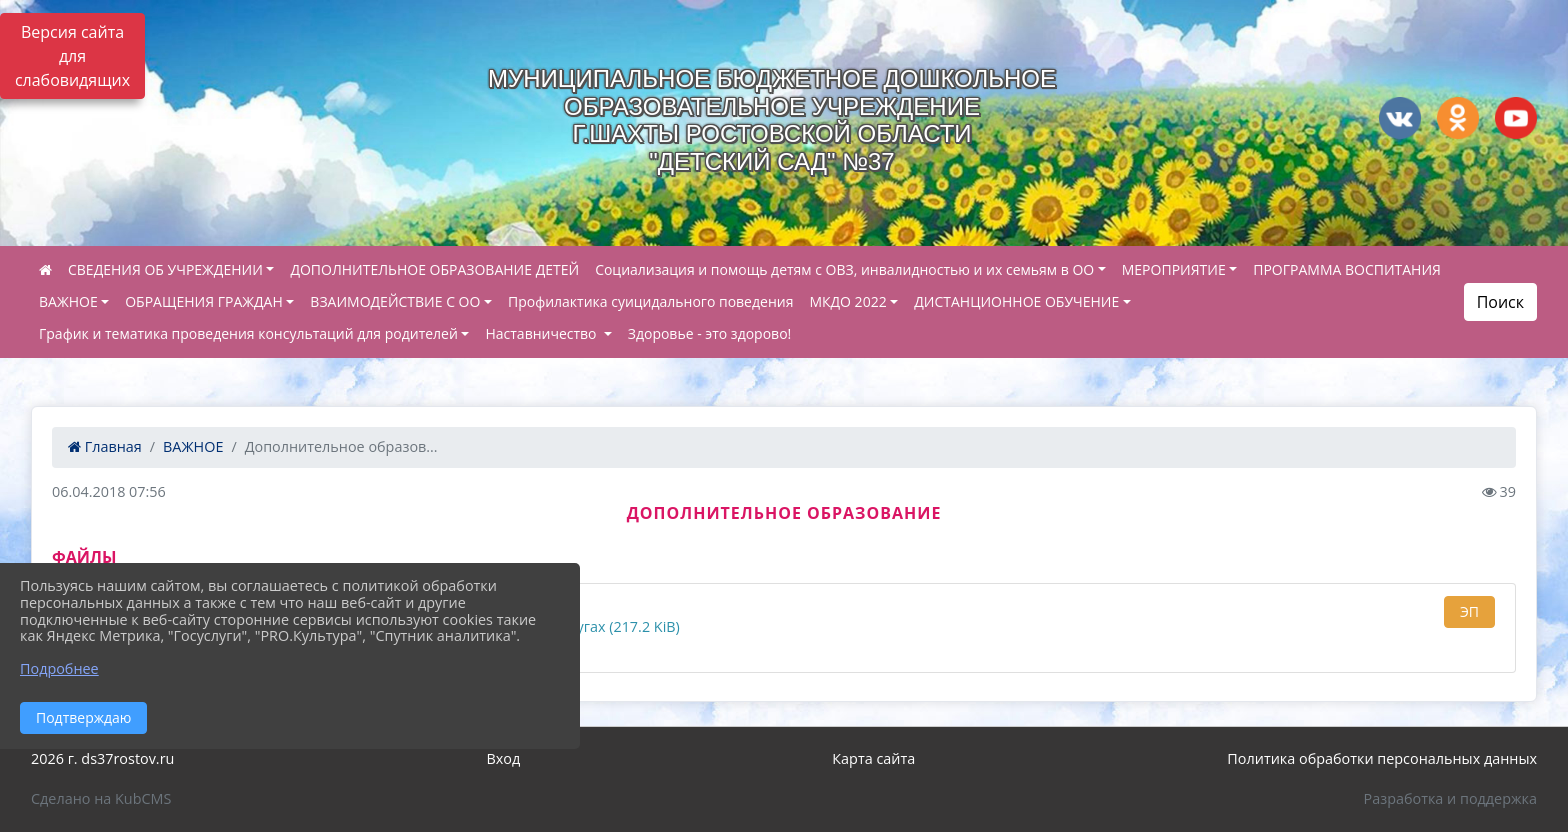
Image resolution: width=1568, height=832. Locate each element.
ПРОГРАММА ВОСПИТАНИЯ (1347, 269)
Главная (105, 446)
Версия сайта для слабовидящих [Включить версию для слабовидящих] (72, 56)
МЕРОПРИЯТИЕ (1174, 269)
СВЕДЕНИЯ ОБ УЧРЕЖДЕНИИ (165, 269)
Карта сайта (873, 758)
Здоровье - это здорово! (710, 333)
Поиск (1500, 302)
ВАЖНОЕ (68, 301)
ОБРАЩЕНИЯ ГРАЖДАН (204, 301)
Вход (503, 758)
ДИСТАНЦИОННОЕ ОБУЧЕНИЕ (1016, 301)
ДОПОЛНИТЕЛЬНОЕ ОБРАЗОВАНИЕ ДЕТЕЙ (434, 269)
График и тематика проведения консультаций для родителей (248, 333)
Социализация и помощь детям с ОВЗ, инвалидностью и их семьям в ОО (844, 269)
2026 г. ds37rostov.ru (102, 758)
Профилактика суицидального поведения (650, 301)
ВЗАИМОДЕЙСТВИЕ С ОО (395, 301)
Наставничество (542, 333)
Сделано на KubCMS (101, 798)
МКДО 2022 (847, 301)
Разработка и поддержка (1450, 798)
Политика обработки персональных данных (1382, 758)
